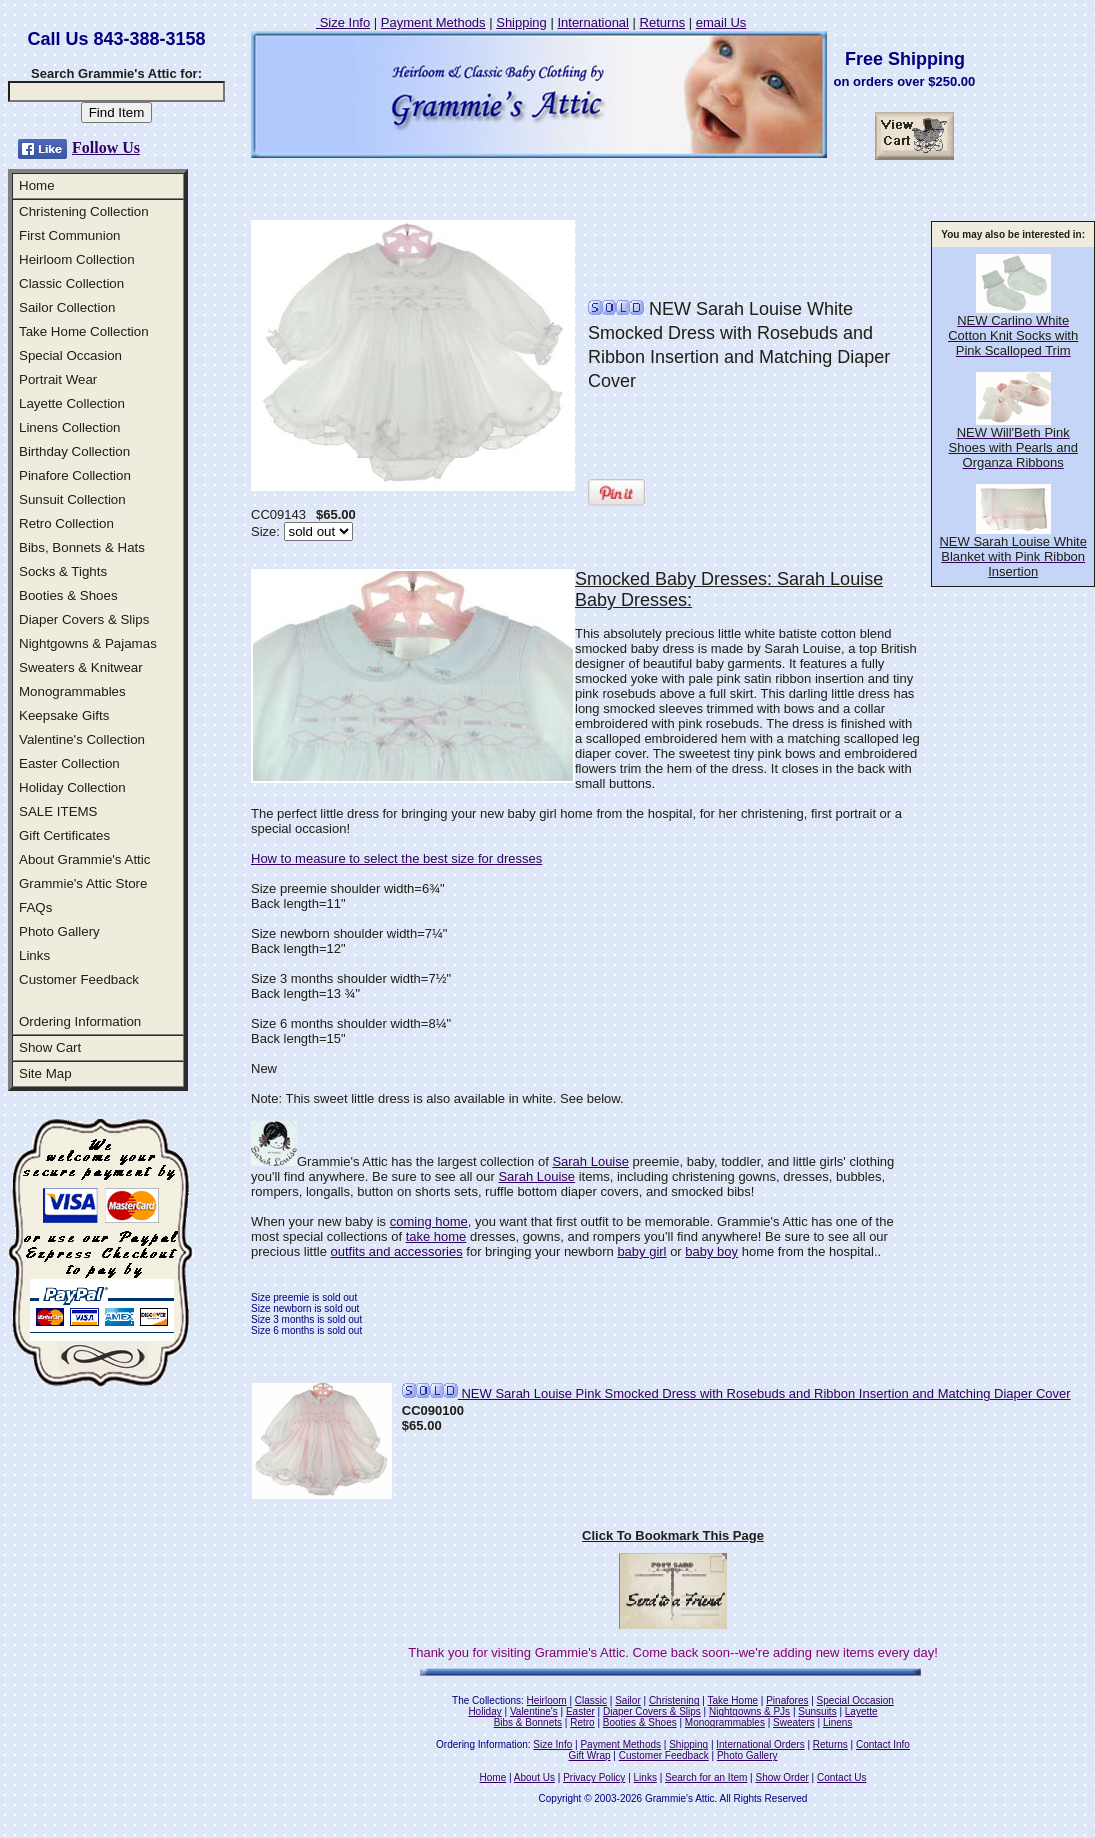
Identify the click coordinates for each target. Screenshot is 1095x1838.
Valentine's (534, 1711)
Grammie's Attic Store (83, 883)
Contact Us (841, 1777)
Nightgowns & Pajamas (88, 643)
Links (34, 955)
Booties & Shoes (68, 595)
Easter (580, 1711)
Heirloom (547, 1700)
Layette (861, 1711)
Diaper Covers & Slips (84, 619)
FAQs (35, 907)
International (593, 22)
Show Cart (50, 1047)
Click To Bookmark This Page (673, 1535)
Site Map (45, 1073)
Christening (674, 1700)
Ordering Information (80, 1021)
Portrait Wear (58, 379)
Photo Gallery (59, 931)
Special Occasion (70, 355)
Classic (591, 1700)
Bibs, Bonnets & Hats (82, 547)
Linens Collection (70, 427)
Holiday (484, 1711)
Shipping (521, 22)
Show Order (781, 1777)
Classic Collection (71, 283)
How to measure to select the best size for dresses (396, 858)
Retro (582, 1722)
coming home (429, 1221)
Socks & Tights (63, 571)
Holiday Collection (72, 787)
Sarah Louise (590, 1161)
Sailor (628, 1700)
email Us (721, 22)
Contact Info (883, 1744)
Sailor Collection (67, 307)
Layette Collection (72, 403)
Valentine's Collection (82, 739)
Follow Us (106, 147)
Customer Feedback (79, 979)
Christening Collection (84, 211)
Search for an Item (706, 1777)
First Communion (69, 235)
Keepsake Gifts (64, 715)
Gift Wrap (590, 1755)
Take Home (732, 1700)
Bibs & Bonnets (528, 1722)
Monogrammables (72, 691)
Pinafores (787, 1700)
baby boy (711, 1251)
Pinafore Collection (75, 475)
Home (37, 185)
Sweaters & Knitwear (81, 667)
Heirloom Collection (77, 259)
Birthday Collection (74, 451)
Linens (837, 1722)
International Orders (760, 1744)
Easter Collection (69, 763)
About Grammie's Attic (84, 859)
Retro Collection (66, 523)
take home (436, 1236)
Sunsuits (817, 1711)
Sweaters (794, 1722)
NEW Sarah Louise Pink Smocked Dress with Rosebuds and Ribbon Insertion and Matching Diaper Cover (736, 1393)
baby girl (641, 1251)
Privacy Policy (594, 1777)
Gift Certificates (64, 835)
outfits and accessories (396, 1251)
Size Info (343, 22)
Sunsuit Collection (72, 499)
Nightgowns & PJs (749, 1711)
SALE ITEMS (58, 811)
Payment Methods (433, 22)
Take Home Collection (84, 331)
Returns (663, 22)
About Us (534, 1777)
